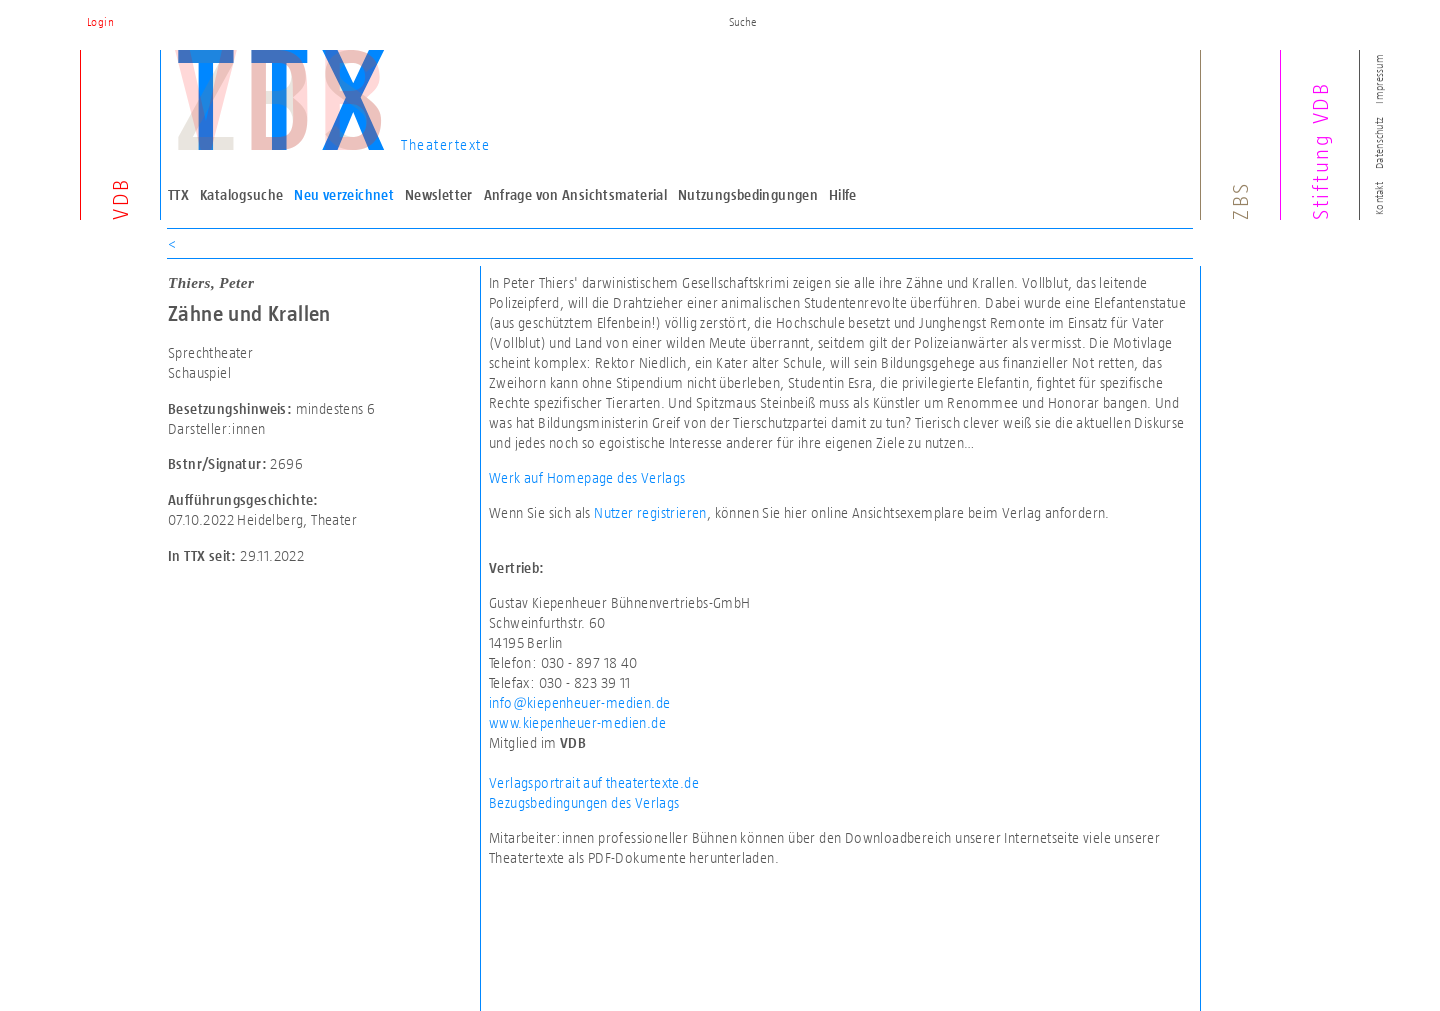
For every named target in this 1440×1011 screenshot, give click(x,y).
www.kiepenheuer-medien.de (577, 722)
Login (100, 22)
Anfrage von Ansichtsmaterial (576, 195)
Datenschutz (1379, 143)
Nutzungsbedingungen (748, 195)
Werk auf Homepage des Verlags (587, 477)
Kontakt (1379, 198)
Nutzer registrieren (650, 512)
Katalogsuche (242, 195)
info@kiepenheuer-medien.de (579, 702)
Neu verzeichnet (344, 195)
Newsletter (439, 195)
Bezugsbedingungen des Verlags (584, 802)
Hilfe (843, 195)
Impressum (1379, 78)
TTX (178, 195)
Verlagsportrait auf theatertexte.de (594, 782)
